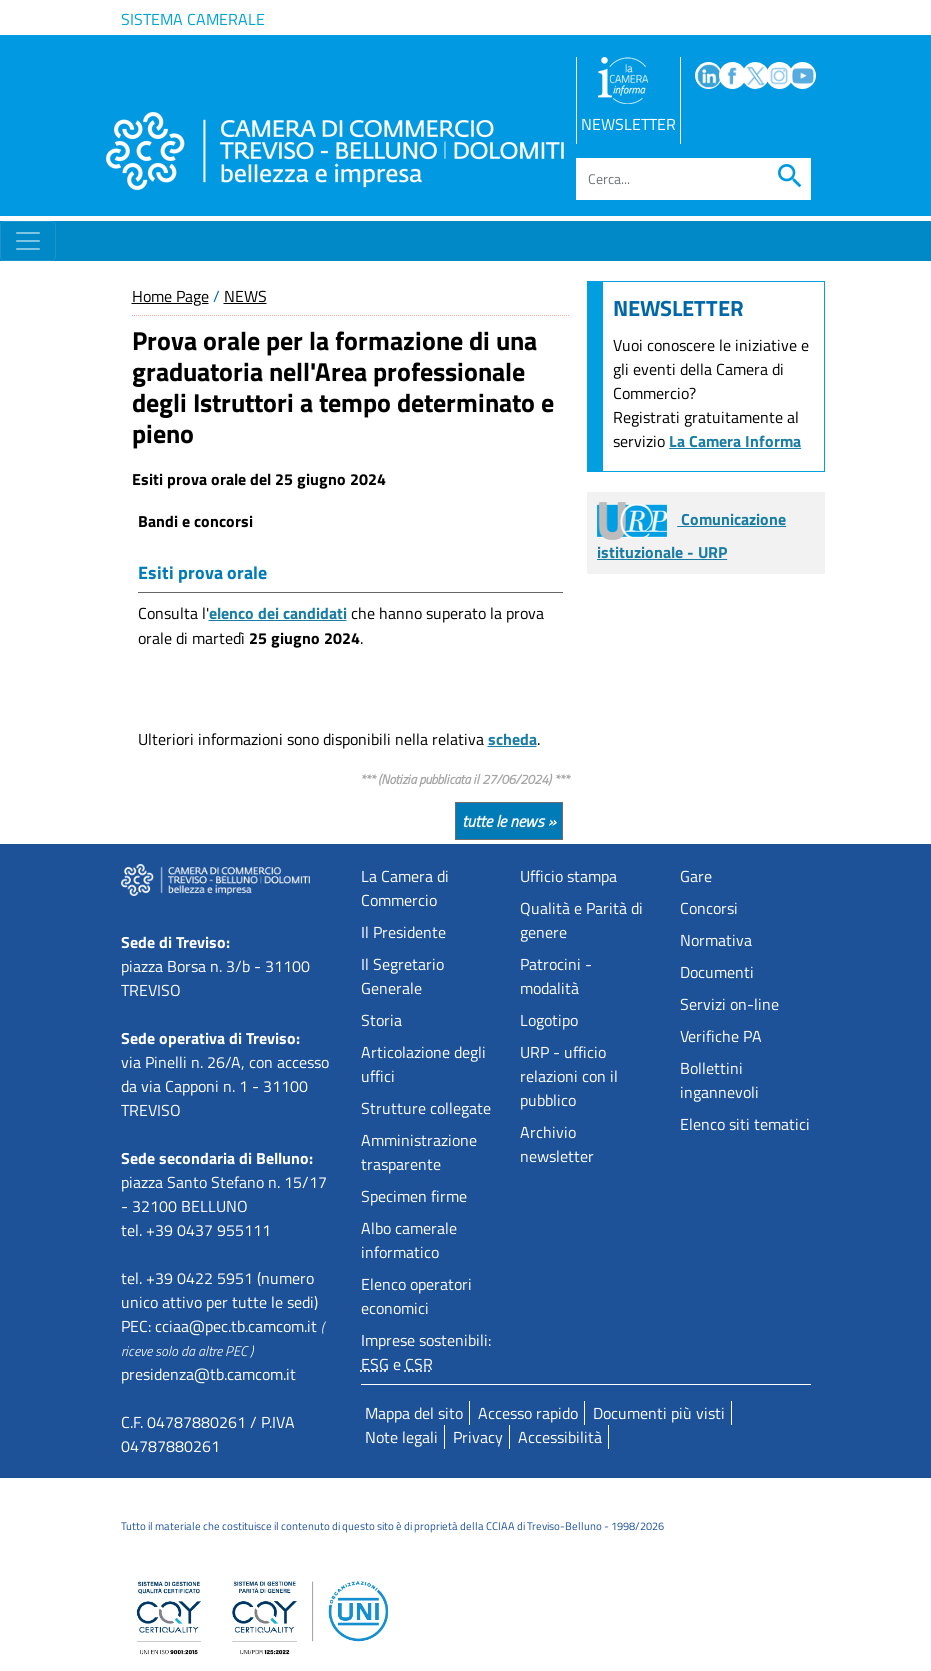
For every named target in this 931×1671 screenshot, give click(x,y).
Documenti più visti (659, 1413)
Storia (381, 1020)
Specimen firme (414, 1196)
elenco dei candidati (278, 613)
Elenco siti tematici (745, 1124)
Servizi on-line (729, 1004)
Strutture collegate (426, 1108)
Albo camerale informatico (409, 1240)
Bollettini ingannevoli (719, 1080)
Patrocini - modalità (556, 976)
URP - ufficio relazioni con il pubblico (569, 1076)
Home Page (170, 296)
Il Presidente (403, 932)
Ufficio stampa (568, 876)
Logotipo (549, 1020)
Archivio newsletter (557, 1144)
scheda (512, 739)
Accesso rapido (528, 1413)
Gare (696, 876)
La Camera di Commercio (405, 888)
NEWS (245, 296)
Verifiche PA (721, 1036)
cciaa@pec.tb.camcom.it (236, 1326)
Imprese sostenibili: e (426, 1352)
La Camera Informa (735, 441)
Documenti (717, 972)
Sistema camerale (193, 19)
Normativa (716, 940)
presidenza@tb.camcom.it (208, 1374)
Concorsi (709, 908)
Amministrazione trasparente (419, 1152)
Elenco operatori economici (416, 1296)
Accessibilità (560, 1437)
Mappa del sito (414, 1413)
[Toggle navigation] (28, 241)
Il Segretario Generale (402, 976)
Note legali (401, 1437)
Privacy (478, 1437)
